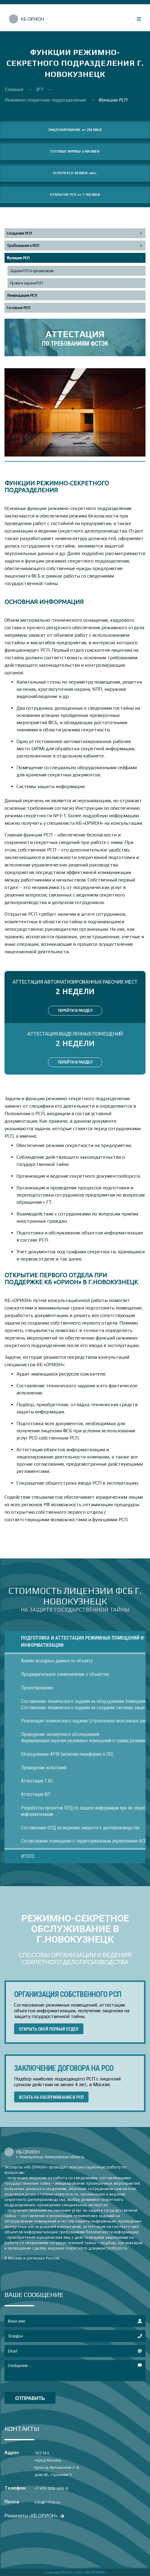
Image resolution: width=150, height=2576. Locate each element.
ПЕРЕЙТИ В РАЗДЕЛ (75, 1010)
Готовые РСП (18, 307)
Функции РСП (18, 258)
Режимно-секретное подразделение (45, 100)
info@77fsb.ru (47, 2502)
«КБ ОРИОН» (95, 2572)
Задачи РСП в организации (31, 271)
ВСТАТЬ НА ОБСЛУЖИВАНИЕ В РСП (51, 2097)
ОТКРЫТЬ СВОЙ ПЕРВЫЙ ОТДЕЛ (49, 2029)
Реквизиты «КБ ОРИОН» (33, 2515)
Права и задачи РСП (26, 283)
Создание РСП (19, 233)
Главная (14, 89)
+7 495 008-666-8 (51, 2488)
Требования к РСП (23, 245)
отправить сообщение (30, 2399)
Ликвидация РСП (22, 295)
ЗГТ (39, 89)
